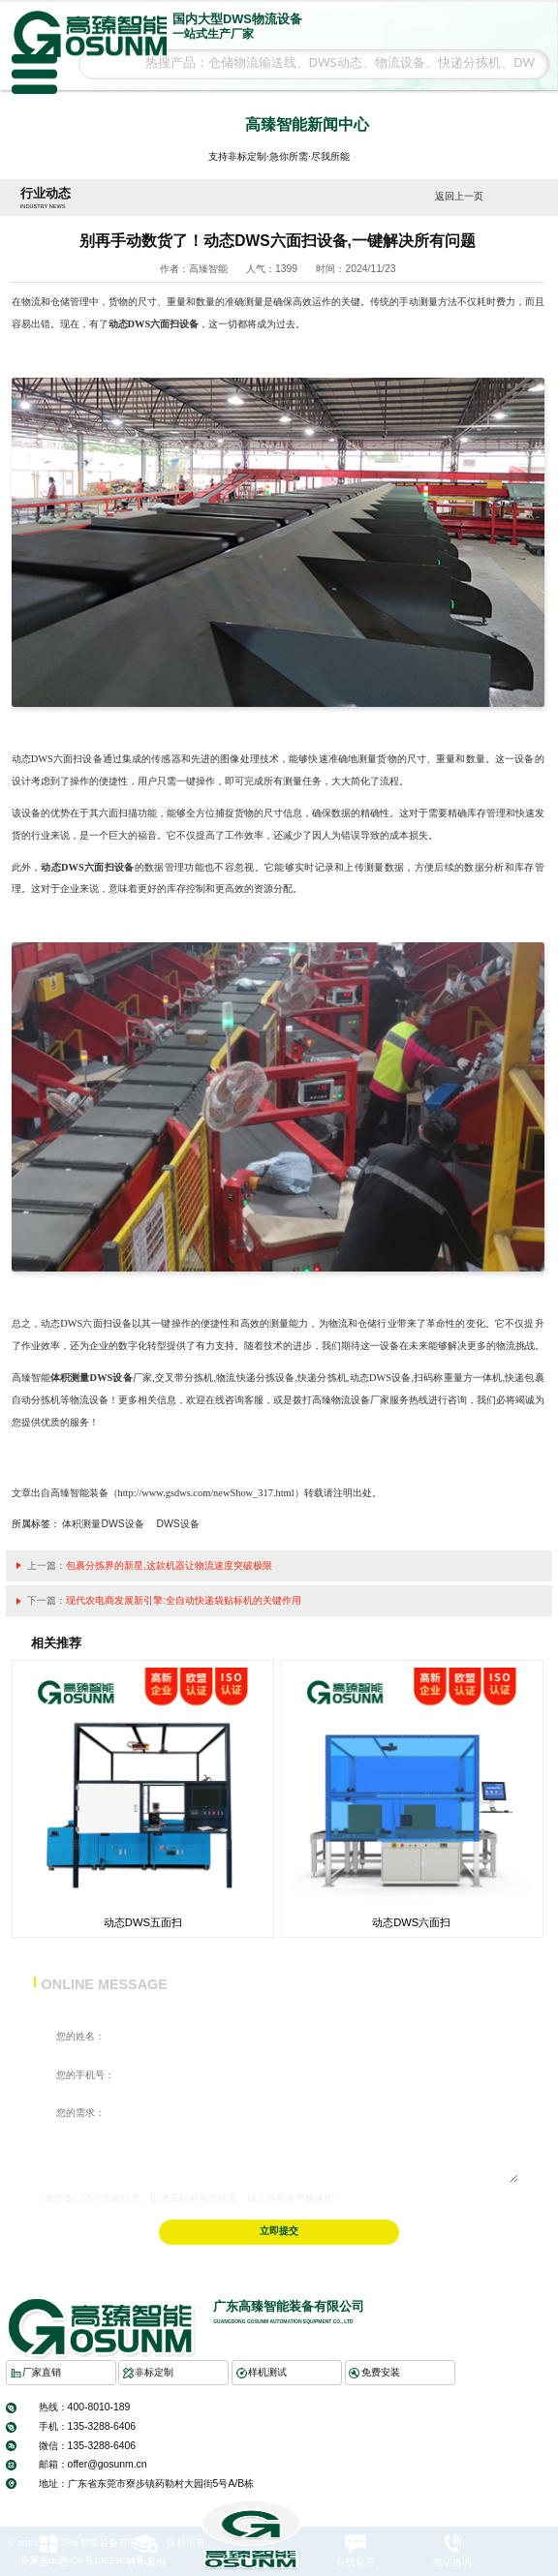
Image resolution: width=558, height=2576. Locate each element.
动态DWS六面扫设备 (154, 324)
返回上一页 (459, 196)
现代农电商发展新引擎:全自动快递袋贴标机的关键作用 (183, 1600)
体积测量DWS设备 (91, 1377)
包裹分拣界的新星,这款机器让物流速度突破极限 (169, 1565)
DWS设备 (178, 1523)
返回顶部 (535, 2490)
